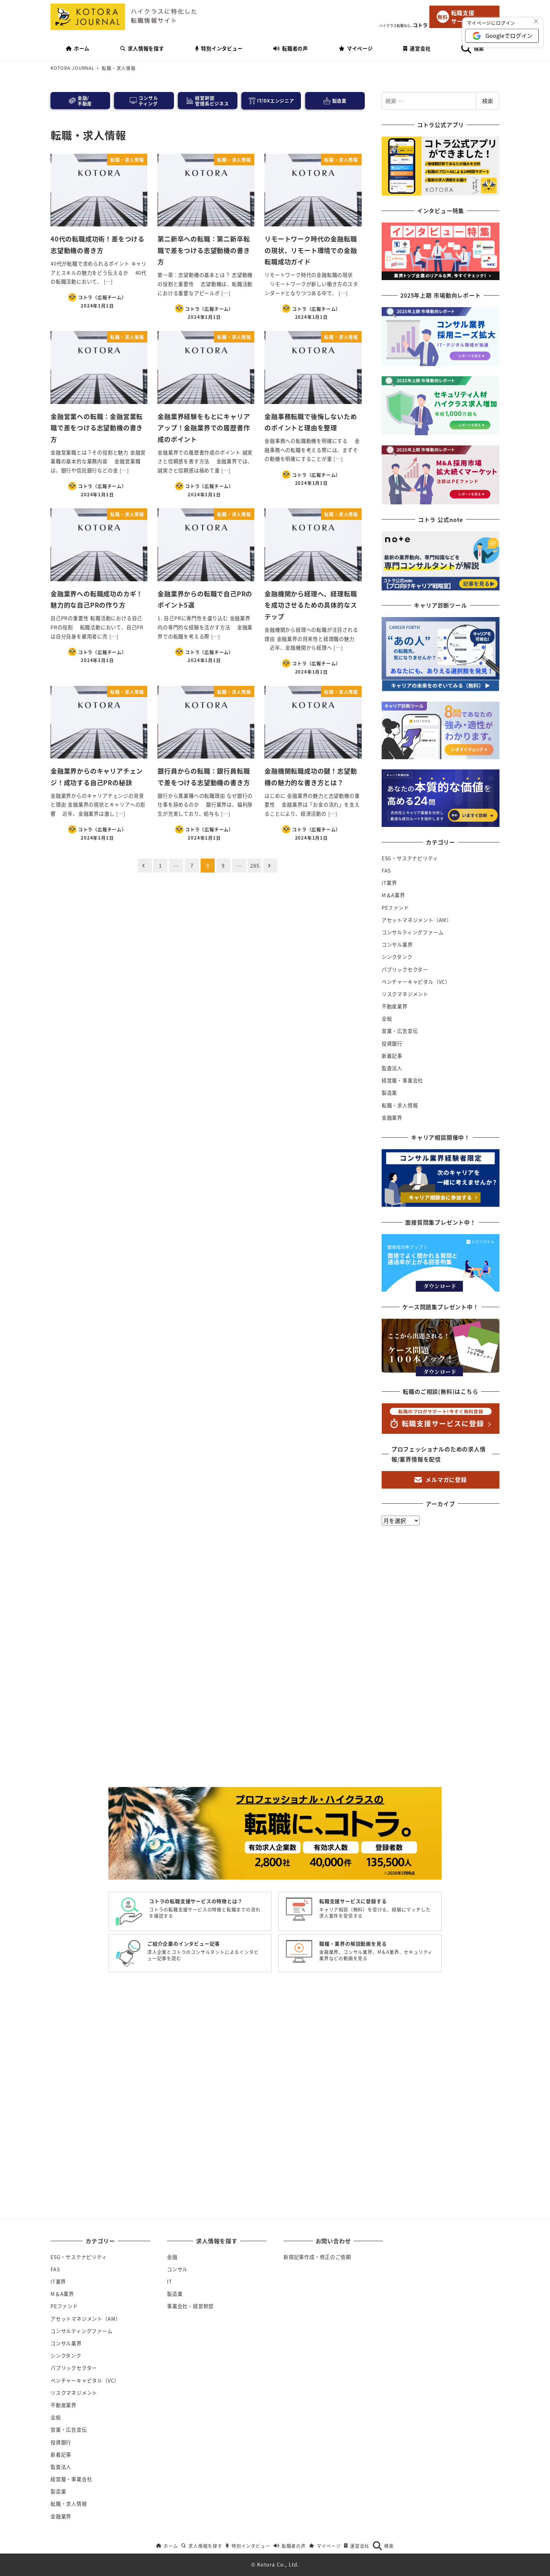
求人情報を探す (201, 2545)
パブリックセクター (405, 969)
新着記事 (392, 1055)
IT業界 (389, 882)
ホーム (167, 2545)
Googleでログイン (508, 35)
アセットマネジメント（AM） (417, 919)
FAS (386, 870)
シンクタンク (397, 956)
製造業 (389, 1092)
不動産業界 (395, 1006)
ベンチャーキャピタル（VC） (416, 981)
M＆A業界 (393, 895)
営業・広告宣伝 (400, 1030)
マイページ (325, 2545)
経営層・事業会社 (402, 1080)
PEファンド (395, 907)
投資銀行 (392, 1043)
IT (169, 2281)
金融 (172, 2256)
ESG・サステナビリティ (410, 858)
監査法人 (392, 1068)
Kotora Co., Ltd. (278, 2564)
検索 (487, 101)
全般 (387, 1018)
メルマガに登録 (440, 1479)
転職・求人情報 (400, 1105)
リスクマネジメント (405, 994)
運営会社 (356, 2545)
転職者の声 (290, 2545)
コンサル (177, 2269)
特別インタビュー (248, 2545)
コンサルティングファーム (413, 932)
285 (254, 865)
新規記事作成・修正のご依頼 (317, 2256)
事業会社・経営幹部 (190, 2306)
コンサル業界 (397, 944)
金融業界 (392, 1117)
